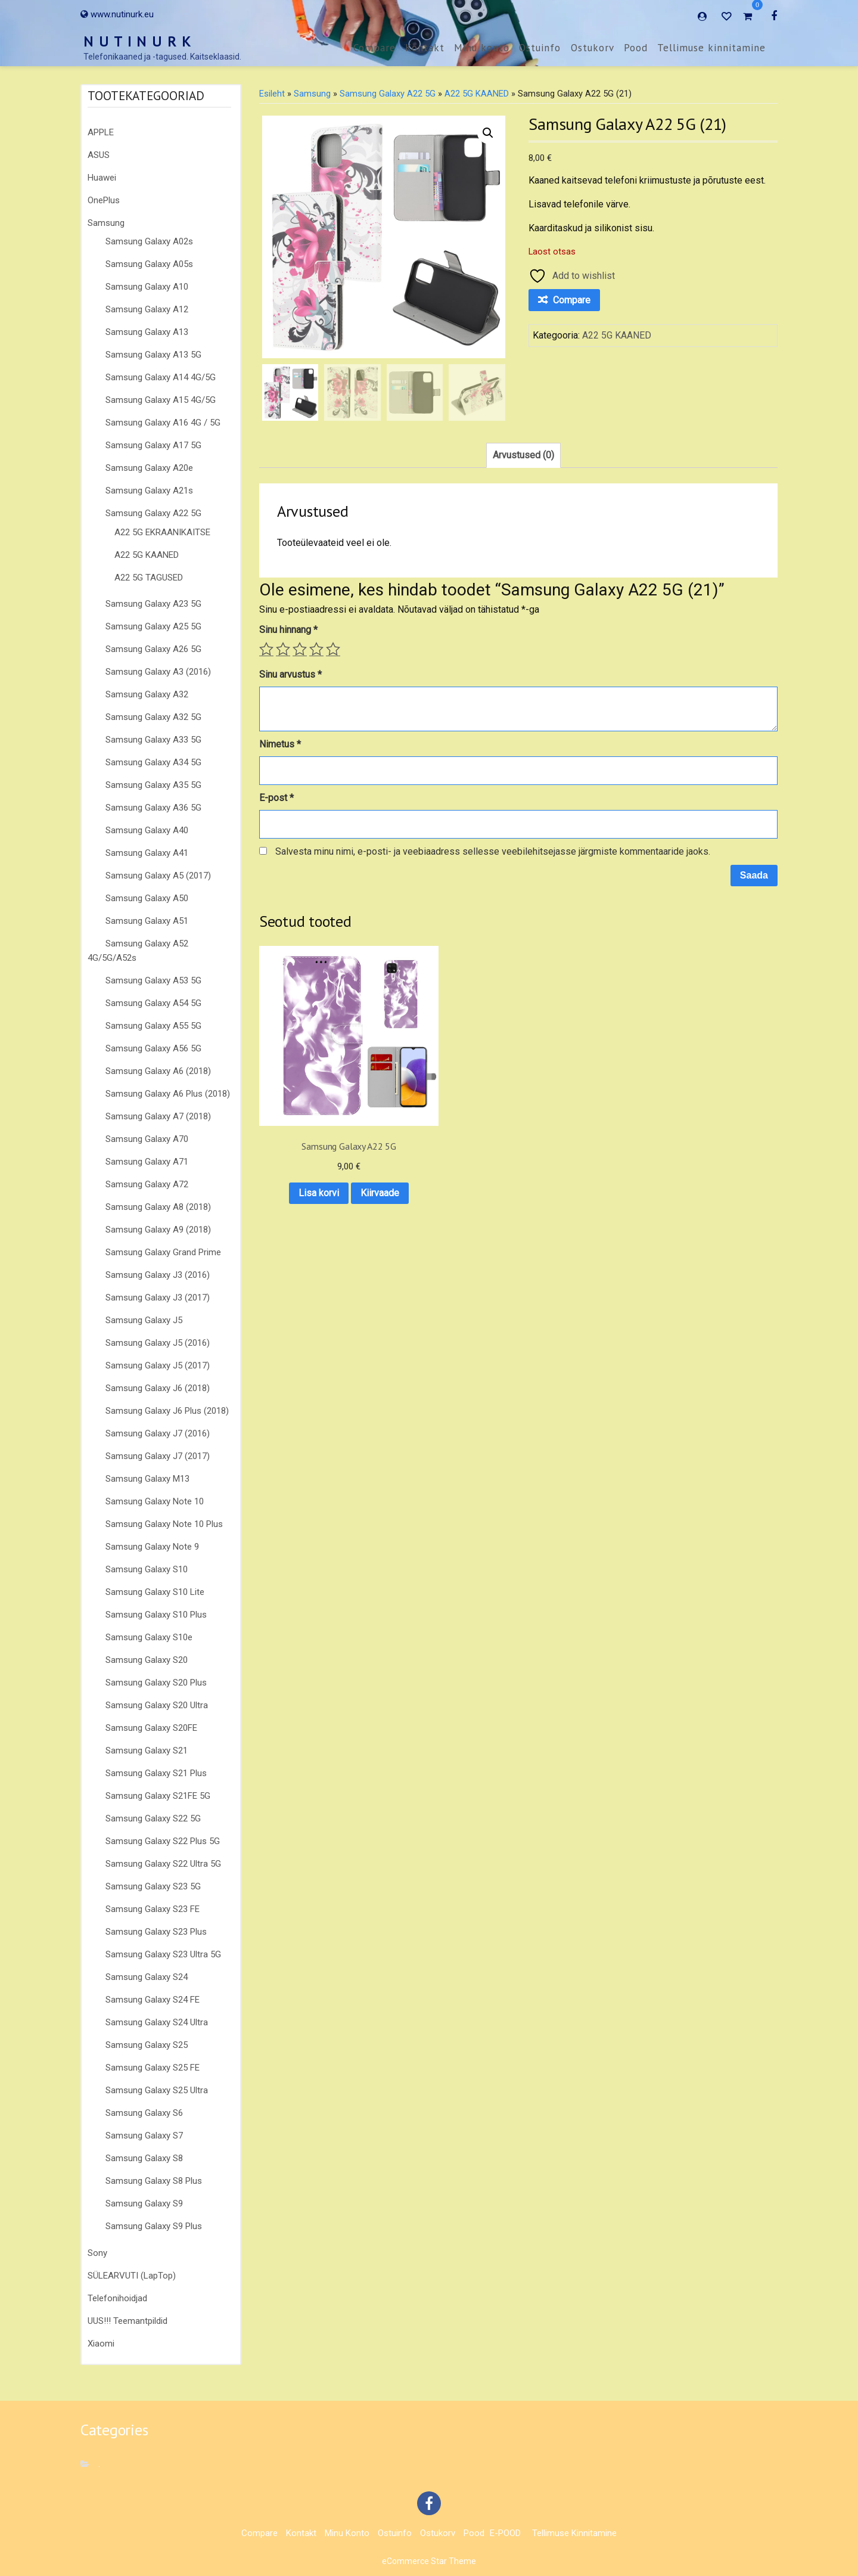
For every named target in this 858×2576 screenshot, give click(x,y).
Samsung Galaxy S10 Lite (154, 1592)
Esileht (272, 93)
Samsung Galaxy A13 (146, 332)
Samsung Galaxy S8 (144, 2158)
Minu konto (481, 47)
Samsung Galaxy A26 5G (153, 649)
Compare (374, 47)
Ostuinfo (540, 47)
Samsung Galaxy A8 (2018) (158, 1207)
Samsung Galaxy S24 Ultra (156, 2022)
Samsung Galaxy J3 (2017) (157, 1297)
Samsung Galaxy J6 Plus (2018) (167, 1410)
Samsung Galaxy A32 (146, 694)
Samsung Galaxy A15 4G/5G (160, 400)
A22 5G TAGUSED (148, 577)
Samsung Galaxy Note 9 (152, 1546)
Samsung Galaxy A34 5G (153, 762)
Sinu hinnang (288, 629)
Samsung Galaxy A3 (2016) (158, 671)
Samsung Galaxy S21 (146, 1750)
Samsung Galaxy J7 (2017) (157, 1456)
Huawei (102, 177)
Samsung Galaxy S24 (146, 1977)
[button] (488, 133)
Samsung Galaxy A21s (149, 490)
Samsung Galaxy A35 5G (153, 785)
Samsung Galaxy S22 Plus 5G (162, 1841)
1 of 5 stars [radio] (266, 649)
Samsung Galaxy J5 (143, 1320)
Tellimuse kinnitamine (711, 47)
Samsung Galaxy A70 (146, 1139)
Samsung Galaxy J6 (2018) (157, 1388)
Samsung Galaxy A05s (149, 264)
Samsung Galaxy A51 (146, 920)
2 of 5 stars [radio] (283, 649)
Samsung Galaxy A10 (146, 286)
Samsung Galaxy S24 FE (152, 1999)
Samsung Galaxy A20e (149, 468)
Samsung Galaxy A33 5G (153, 739)
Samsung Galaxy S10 (146, 1569)
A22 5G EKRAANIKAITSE (162, 532)
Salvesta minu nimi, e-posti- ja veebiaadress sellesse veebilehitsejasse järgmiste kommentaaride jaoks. (492, 851)
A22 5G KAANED (146, 555)
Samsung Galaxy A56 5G (153, 1048)
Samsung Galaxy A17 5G (153, 445)
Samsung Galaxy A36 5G (153, 807)
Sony (97, 2253)
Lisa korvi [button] (316, 1127)
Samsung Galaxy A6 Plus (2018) (167, 1093)
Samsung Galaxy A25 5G (153, 626)
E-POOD (505, 2533)
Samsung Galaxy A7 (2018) (158, 1116)
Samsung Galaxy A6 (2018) (158, 1071)
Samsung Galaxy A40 (146, 830)
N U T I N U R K (137, 41)
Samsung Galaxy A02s (149, 241)
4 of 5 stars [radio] (316, 649)
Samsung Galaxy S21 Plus (156, 1773)
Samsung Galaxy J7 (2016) (157, 1433)
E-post (276, 797)
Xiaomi (101, 2343)
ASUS (99, 155)
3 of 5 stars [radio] (300, 649)
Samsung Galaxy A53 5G (153, 980)
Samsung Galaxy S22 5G (153, 1818)
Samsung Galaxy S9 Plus (153, 2226)
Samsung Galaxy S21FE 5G (157, 1795)
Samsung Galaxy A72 (146, 1184)
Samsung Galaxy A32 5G (153, 717)
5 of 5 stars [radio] (333, 649)
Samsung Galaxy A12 (146, 309)
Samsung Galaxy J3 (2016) (157, 1275)
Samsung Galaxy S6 (144, 2113)
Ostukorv (592, 47)
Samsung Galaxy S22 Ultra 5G (163, 1863)
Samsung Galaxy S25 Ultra (156, 2090)
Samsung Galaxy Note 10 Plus (164, 1524)
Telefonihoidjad (117, 2298)
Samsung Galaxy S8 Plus (153, 2180)
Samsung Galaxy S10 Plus (156, 1614)
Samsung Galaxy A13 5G (153, 354)
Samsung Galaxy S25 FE (152, 2067)
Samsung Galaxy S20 (146, 1660)
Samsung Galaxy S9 (144, 2203)
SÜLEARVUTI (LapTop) (132, 2275)
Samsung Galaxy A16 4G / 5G (162, 422)
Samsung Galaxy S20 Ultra (156, 1705)
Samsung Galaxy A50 (146, 898)
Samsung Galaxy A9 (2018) (158, 1229)
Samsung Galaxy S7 (144, 2135)
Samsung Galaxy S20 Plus (156, 1682)
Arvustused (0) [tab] (523, 455)
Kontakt (424, 47)
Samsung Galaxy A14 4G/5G (160, 377)
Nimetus (280, 744)
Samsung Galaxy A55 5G (153, 1025)
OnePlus (104, 200)
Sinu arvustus (290, 674)
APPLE (101, 132)
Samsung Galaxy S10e (148, 1637)
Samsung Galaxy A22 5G (153, 513)
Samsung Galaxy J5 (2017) (157, 1365)
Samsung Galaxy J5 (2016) (157, 1342)
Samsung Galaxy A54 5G (153, 1003)
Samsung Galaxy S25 (146, 2045)
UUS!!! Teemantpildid (127, 2321)
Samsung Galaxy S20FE (151, 1727)
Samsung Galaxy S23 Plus (156, 1931)
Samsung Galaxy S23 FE (152, 1909)
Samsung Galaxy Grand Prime (163, 1252)
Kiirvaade (316, 1158)
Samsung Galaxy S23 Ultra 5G (163, 1954)
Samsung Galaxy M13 (147, 1478)
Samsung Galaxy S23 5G (153, 1886)
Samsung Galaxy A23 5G (153, 603)
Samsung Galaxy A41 (146, 853)
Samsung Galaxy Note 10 (154, 1501)
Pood (636, 47)
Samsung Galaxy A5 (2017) (158, 875)
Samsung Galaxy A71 (146, 1161)
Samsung (106, 223)
